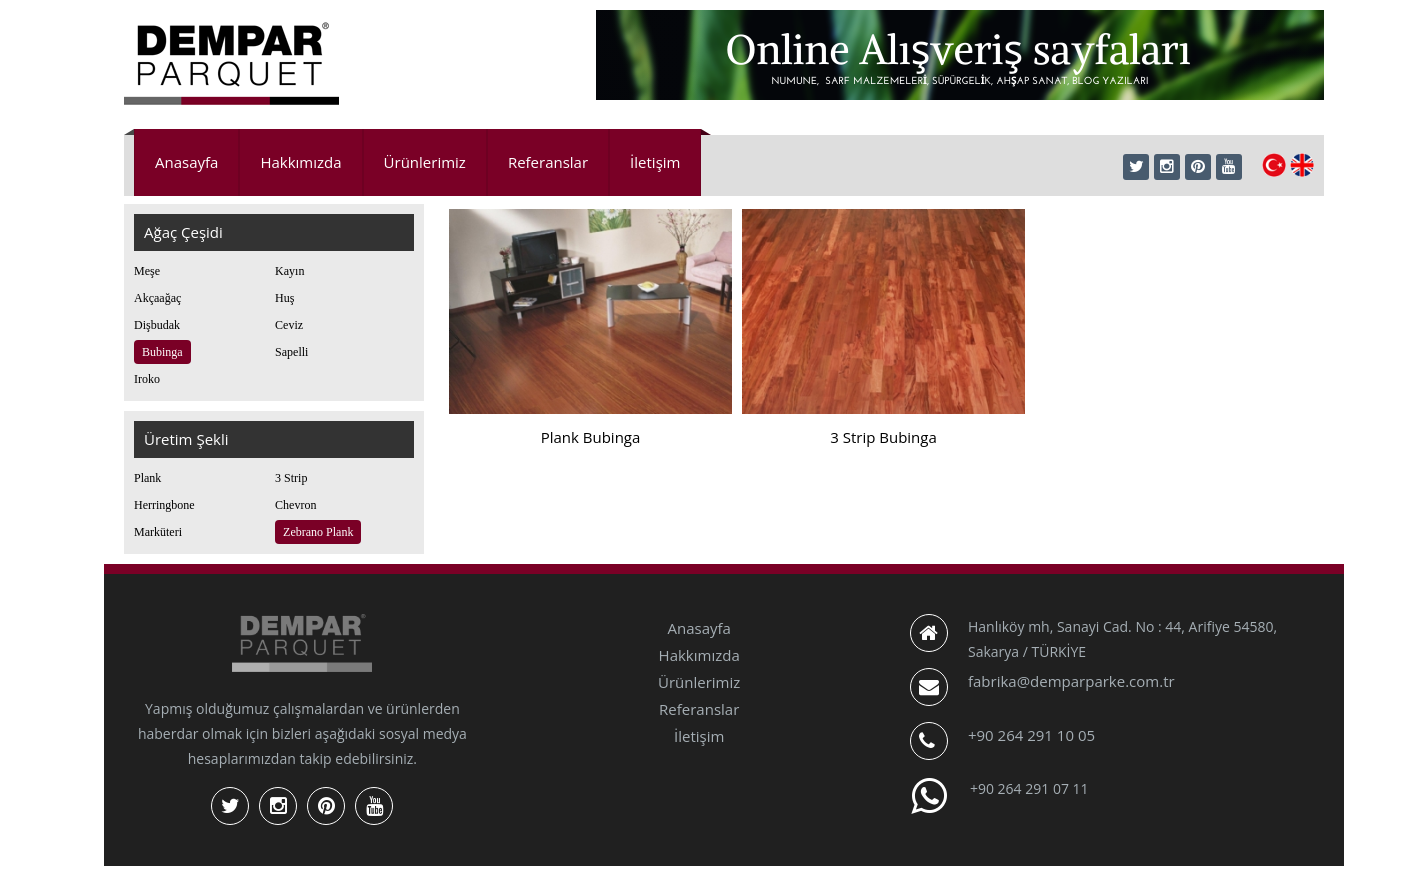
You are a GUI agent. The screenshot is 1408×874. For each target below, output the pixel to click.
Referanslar (548, 162)
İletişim (655, 162)
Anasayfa (186, 162)
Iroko (147, 379)
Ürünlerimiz (425, 162)
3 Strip (291, 478)
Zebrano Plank (318, 532)
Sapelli (291, 352)
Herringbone (164, 505)
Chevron (295, 505)
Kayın (289, 271)
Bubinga (162, 352)
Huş (284, 298)
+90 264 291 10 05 (1031, 735)
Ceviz (289, 325)
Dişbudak (157, 325)
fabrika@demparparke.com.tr (1071, 681)
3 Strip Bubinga (883, 437)
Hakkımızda (300, 162)
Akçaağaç (157, 298)
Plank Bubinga (591, 437)
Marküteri (158, 532)
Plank (147, 478)
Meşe (147, 271)
